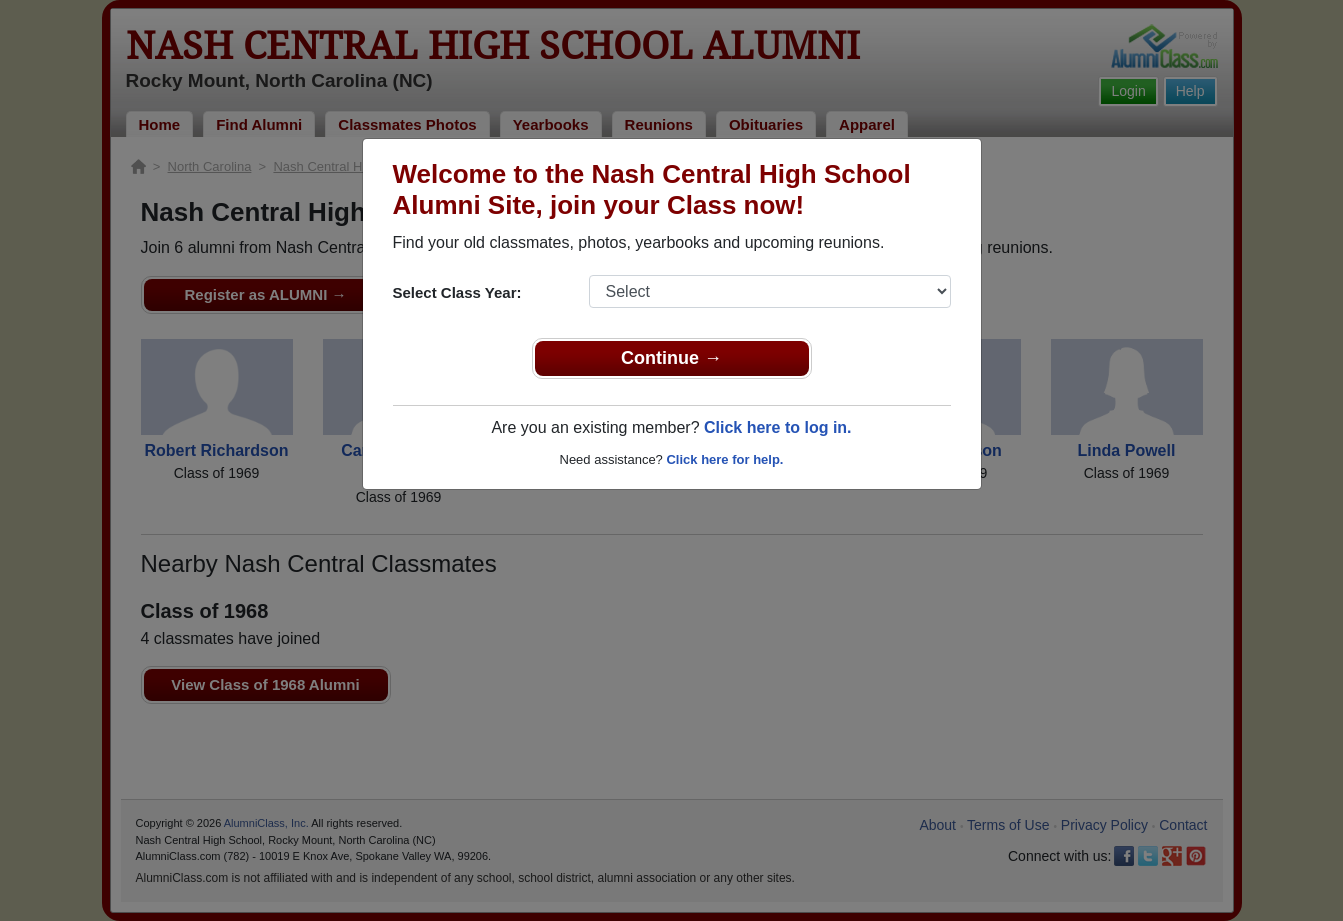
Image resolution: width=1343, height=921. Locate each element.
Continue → (671, 358)
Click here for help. (724, 459)
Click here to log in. (778, 427)
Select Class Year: (457, 292)
